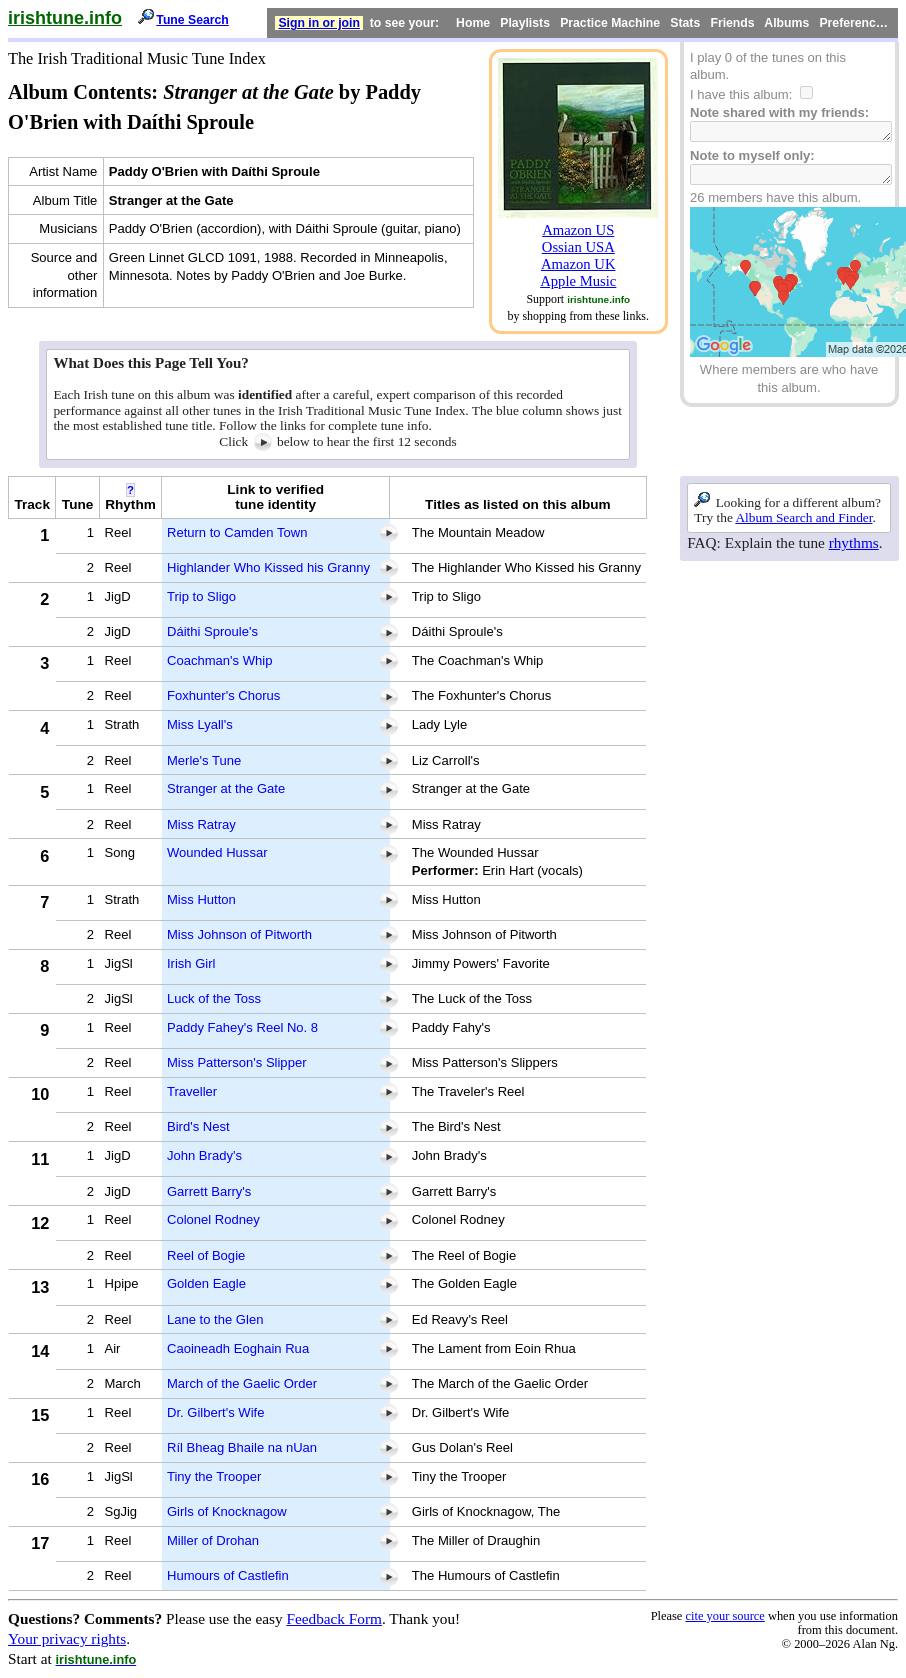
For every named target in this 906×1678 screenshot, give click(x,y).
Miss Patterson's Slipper (237, 1062)
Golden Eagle (206, 1283)
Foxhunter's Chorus (223, 695)
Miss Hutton (201, 899)
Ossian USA (578, 247)
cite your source (724, 1616)
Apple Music (578, 281)
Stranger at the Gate (226, 788)
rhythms (854, 542)
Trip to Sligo (201, 596)
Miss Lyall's (200, 724)
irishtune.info (65, 18)
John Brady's (204, 1155)
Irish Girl (191, 963)
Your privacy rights (67, 1638)
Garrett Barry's (209, 1191)
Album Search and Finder (803, 517)
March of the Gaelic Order (242, 1383)
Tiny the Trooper (214, 1476)
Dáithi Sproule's (212, 631)
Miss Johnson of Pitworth (239, 934)
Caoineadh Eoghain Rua (238, 1348)
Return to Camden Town (237, 532)
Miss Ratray (201, 824)
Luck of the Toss (214, 998)
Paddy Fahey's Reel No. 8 (242, 1027)
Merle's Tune (204, 760)
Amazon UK (578, 264)
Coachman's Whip (219, 660)
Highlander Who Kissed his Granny (268, 567)
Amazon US (578, 230)
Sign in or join (319, 23)
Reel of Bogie (206, 1255)
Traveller (192, 1091)
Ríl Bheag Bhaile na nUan (242, 1447)
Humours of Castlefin (228, 1575)
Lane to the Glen (215, 1319)
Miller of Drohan (213, 1540)
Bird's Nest (198, 1126)
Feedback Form (334, 1618)
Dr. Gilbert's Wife (215, 1412)
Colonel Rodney (213, 1219)
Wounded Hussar (217, 852)
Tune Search (192, 20)
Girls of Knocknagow (227, 1511)
